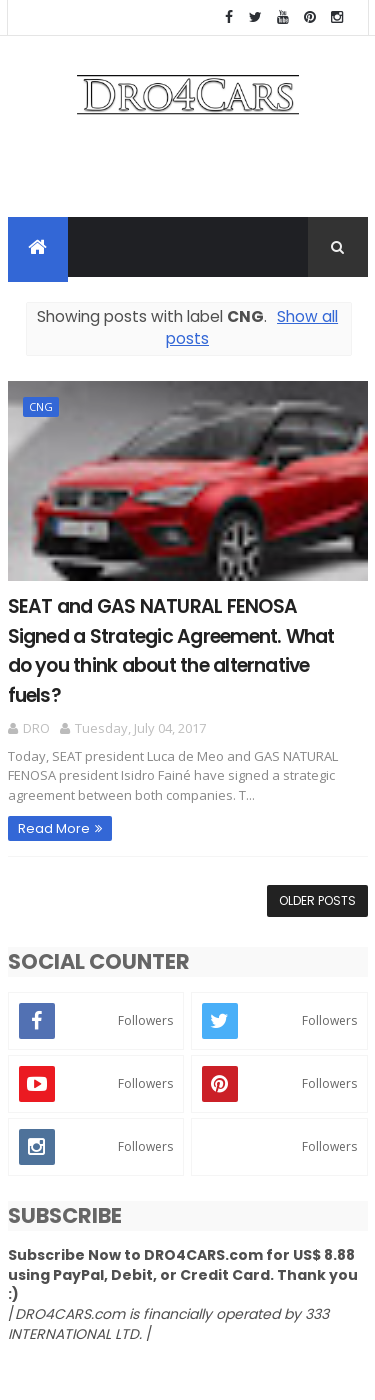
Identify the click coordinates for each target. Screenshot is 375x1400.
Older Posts (317, 900)
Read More (54, 828)
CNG (41, 406)
